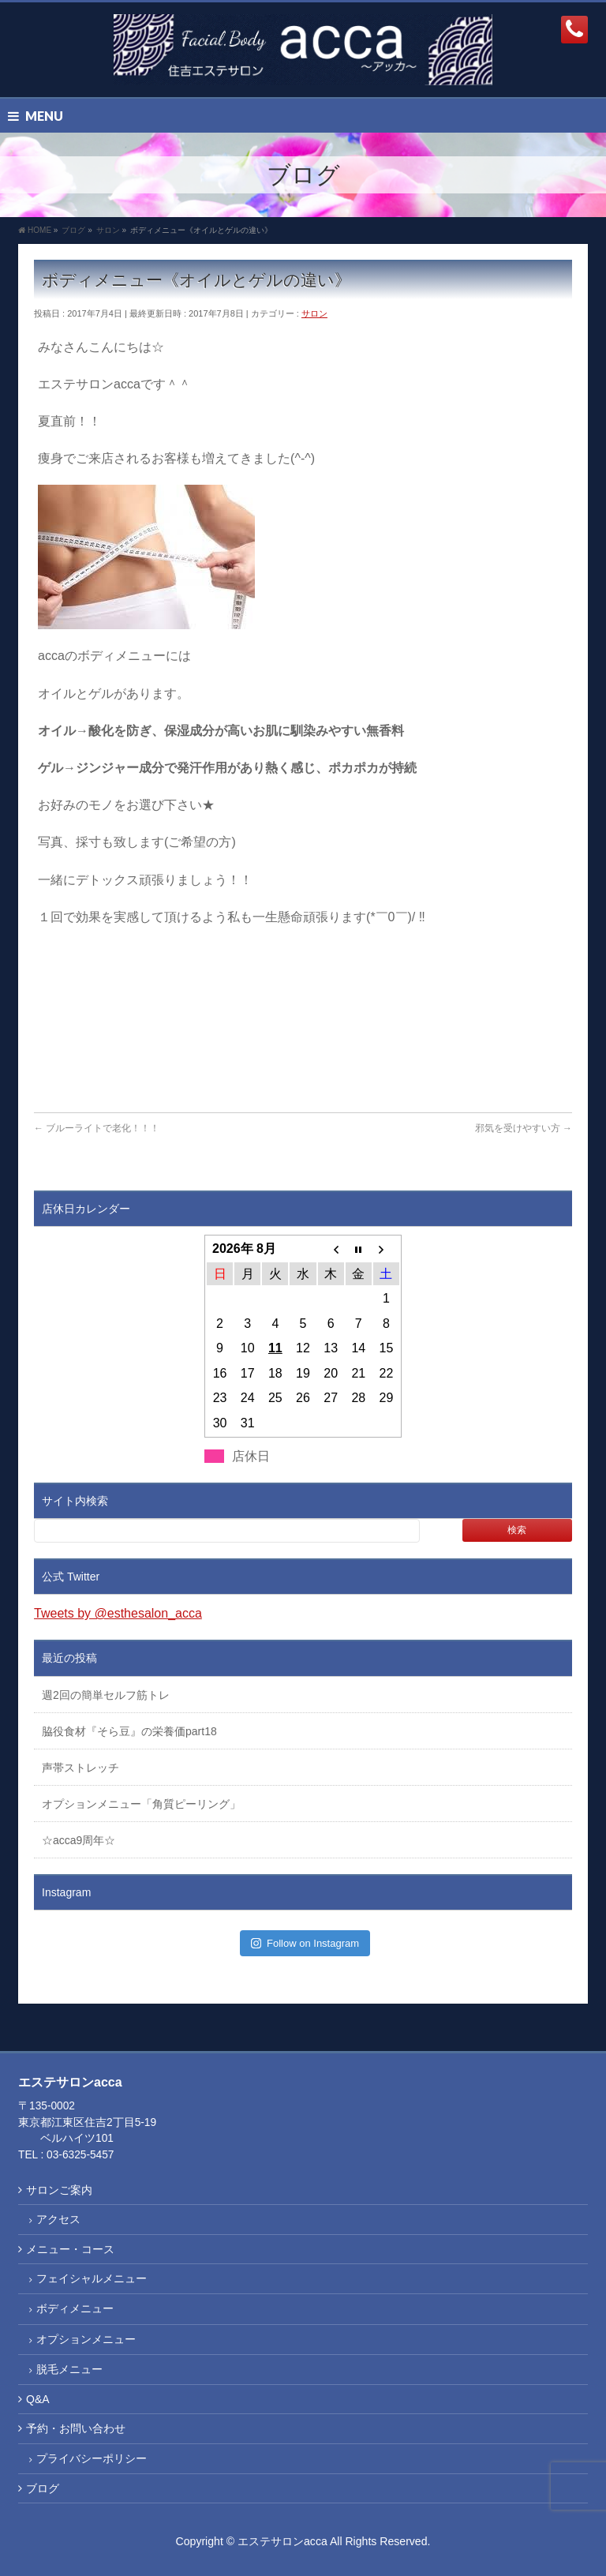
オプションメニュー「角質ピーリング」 (141, 1804)
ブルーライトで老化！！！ (96, 1128)
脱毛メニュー (69, 2369)
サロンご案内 (59, 2190)
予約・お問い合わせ (75, 2428)
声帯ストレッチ (80, 1767)
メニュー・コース (70, 2249)
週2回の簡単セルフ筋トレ (106, 1695)
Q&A (38, 2399)
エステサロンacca (282, 2541)
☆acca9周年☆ (78, 1840)
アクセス (58, 2219)
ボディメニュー (75, 2308)
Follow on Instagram (305, 1943)
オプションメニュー (86, 2339)
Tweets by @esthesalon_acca (118, 1613)
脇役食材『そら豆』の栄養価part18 (129, 1731)
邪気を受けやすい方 (523, 1128)
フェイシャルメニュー (91, 2278)
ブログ (42, 2488)
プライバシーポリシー (91, 2458)
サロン (314, 313)
